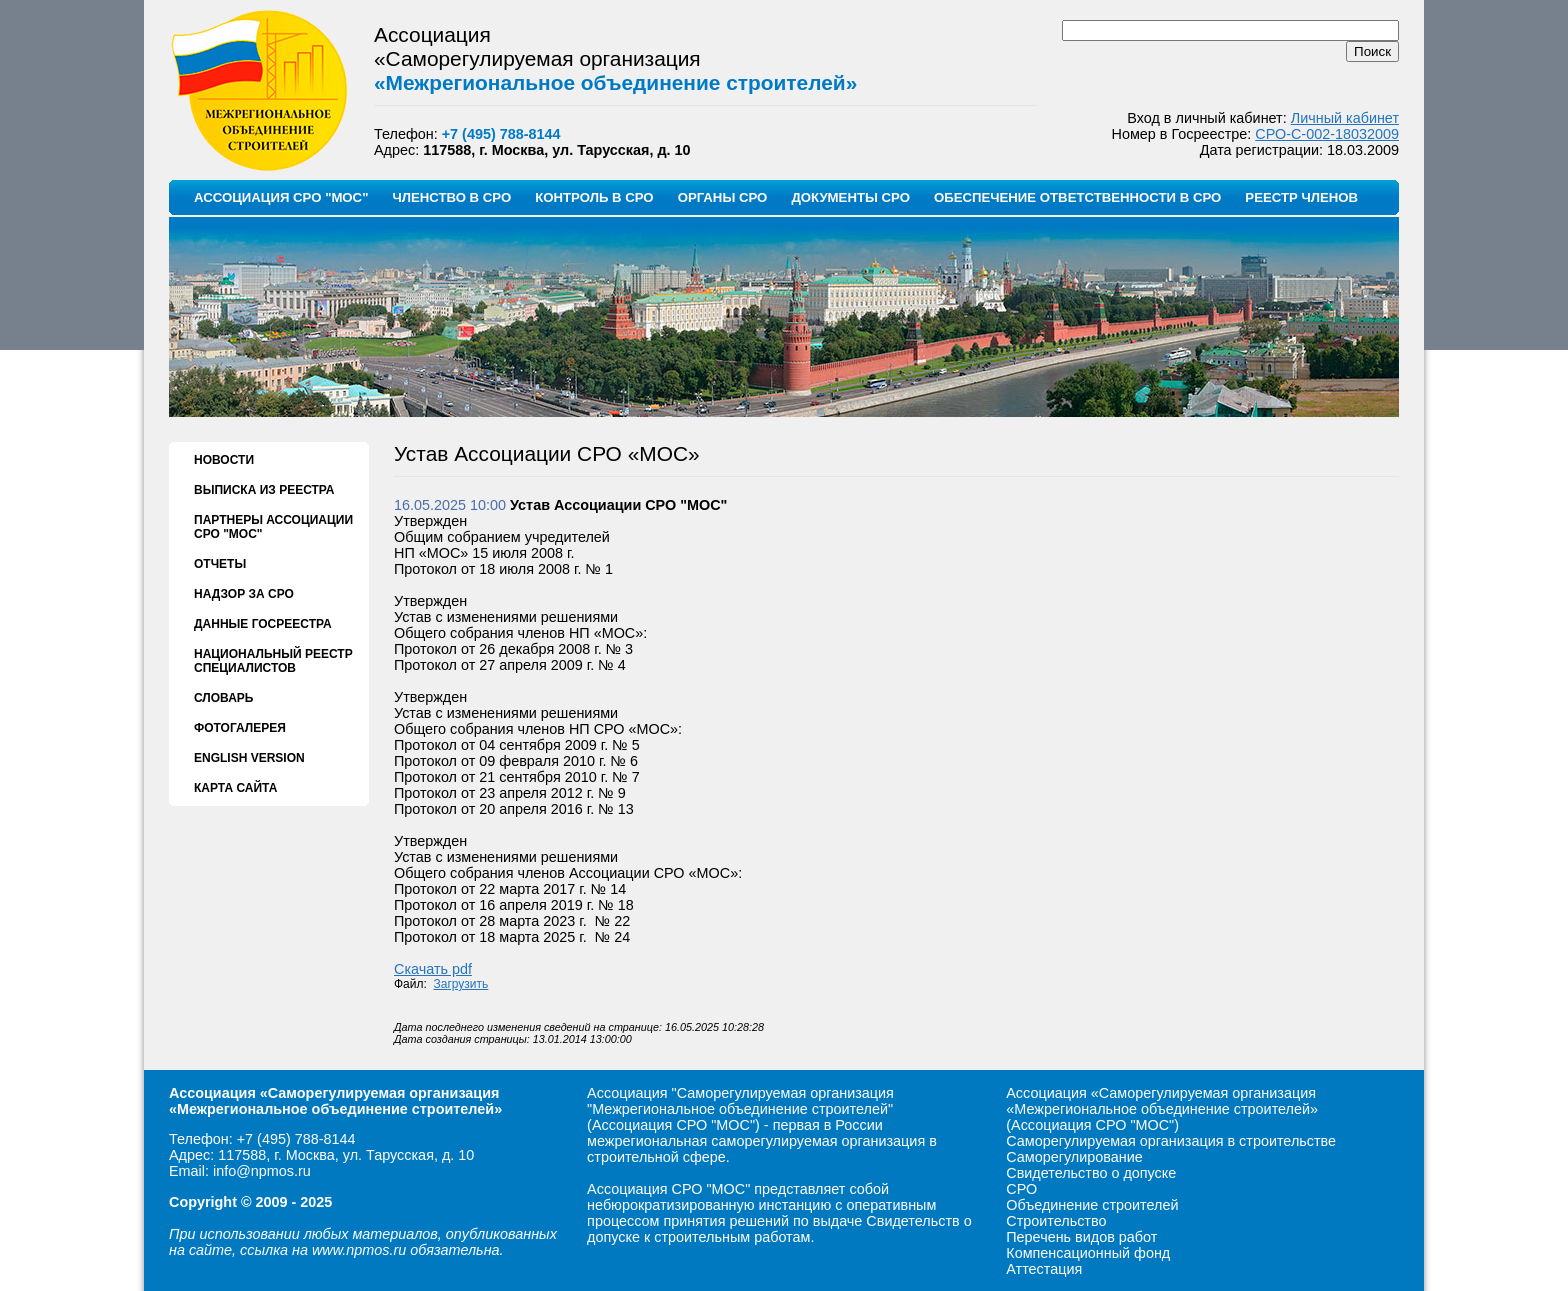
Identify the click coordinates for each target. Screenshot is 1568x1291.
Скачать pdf (433, 969)
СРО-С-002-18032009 (1327, 134)
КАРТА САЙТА (235, 788)
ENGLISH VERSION (249, 758)
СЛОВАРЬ (223, 698)
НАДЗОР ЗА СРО (244, 594)
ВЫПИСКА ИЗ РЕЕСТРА (264, 490)
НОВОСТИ (224, 460)
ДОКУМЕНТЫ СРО (850, 197)
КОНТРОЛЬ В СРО (594, 197)
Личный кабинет (1345, 118)
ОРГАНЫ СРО (723, 197)
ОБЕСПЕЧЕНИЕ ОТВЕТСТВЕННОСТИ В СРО (1077, 197)
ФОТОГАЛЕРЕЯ (240, 728)
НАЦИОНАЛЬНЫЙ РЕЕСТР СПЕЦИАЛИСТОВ (273, 661)
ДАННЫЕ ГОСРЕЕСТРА (263, 624)
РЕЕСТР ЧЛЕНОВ (1301, 197)
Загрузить (461, 984)
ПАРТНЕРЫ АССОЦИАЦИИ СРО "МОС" (273, 527)
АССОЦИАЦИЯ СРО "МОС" (281, 197)
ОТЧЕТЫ (220, 564)
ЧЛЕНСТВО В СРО (451, 197)
